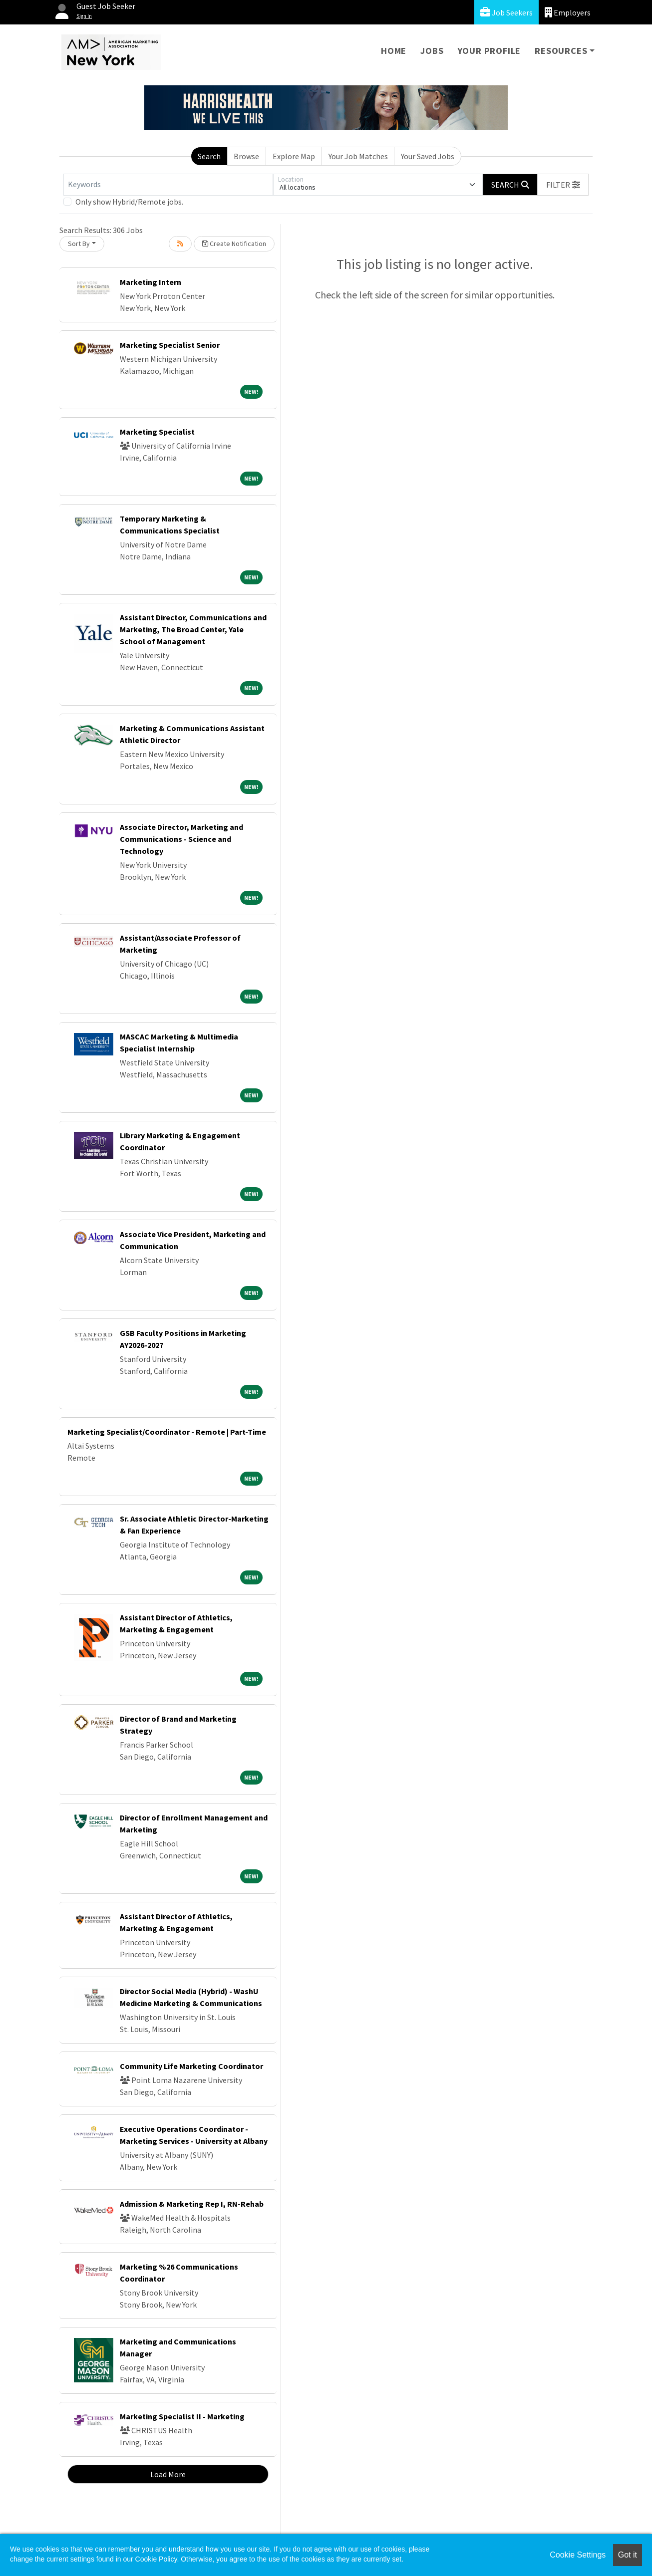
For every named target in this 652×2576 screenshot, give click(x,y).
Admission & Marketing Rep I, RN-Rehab (192, 2204)
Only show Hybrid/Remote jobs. (129, 202)
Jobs (431, 50)
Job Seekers (506, 12)
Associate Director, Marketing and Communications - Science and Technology (181, 839)
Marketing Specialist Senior (170, 345)
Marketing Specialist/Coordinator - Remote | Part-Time (166, 1432)
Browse (246, 156)
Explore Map (294, 156)
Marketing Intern (150, 282)
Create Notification (234, 243)
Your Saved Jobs (427, 156)
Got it (627, 2555)
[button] (563, 185)
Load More (168, 2474)
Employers (568, 12)
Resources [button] (561, 50)
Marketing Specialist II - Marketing (182, 2416)
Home (393, 50)
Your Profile (489, 50)
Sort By (79, 243)
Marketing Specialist (157, 432)
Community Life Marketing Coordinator (191, 2066)
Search (209, 156)
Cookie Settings (578, 2555)
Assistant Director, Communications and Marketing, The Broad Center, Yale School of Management (193, 629)
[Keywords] (168, 185)
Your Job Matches (358, 156)
